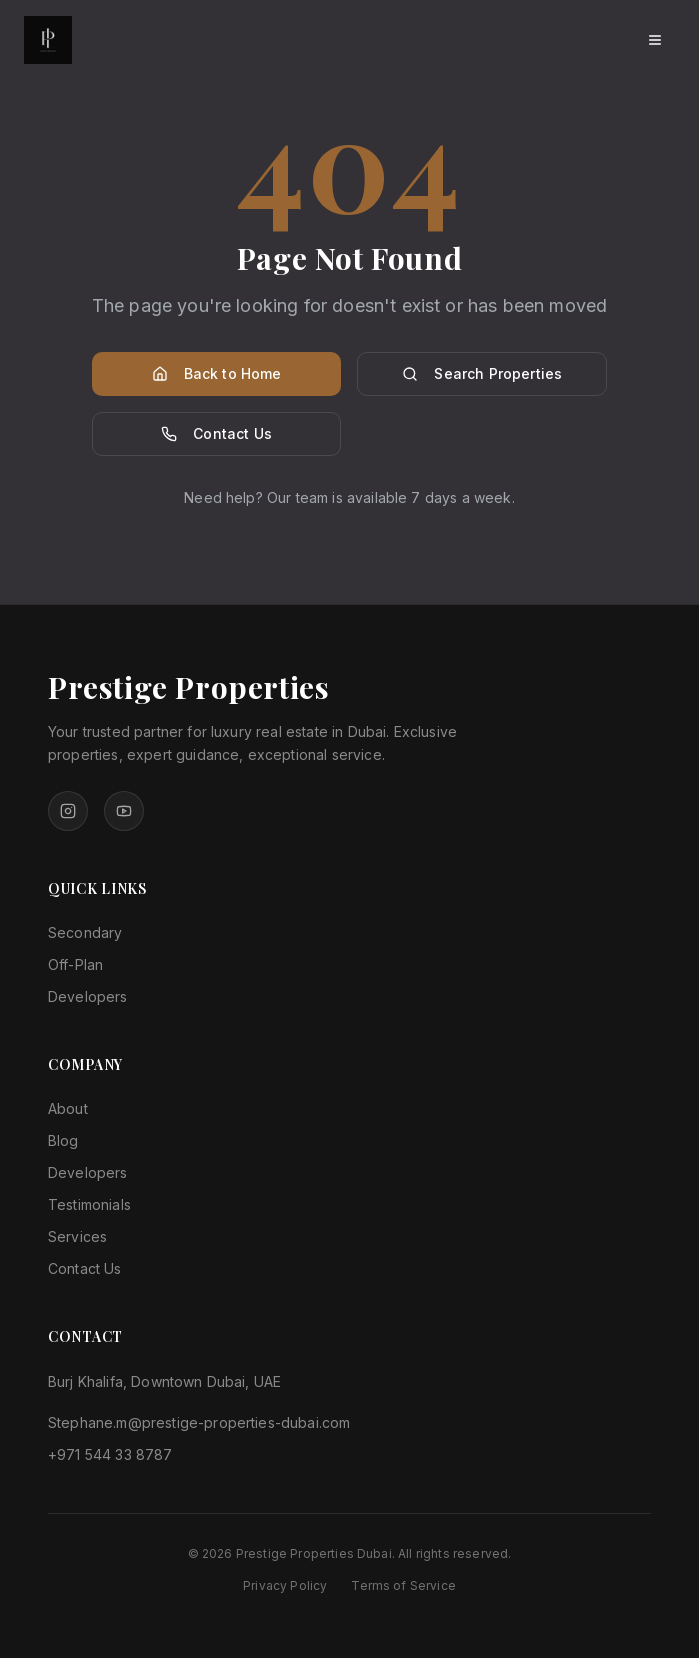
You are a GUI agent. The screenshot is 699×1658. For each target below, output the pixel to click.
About (68, 1108)
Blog (63, 1140)
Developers (88, 996)
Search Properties (482, 373)
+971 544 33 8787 (110, 1454)
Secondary (85, 932)
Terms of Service (403, 1585)
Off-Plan (75, 964)
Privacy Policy (285, 1585)
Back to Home (217, 373)
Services (77, 1236)
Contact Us (216, 433)
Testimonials (89, 1204)
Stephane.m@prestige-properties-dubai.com (199, 1422)
